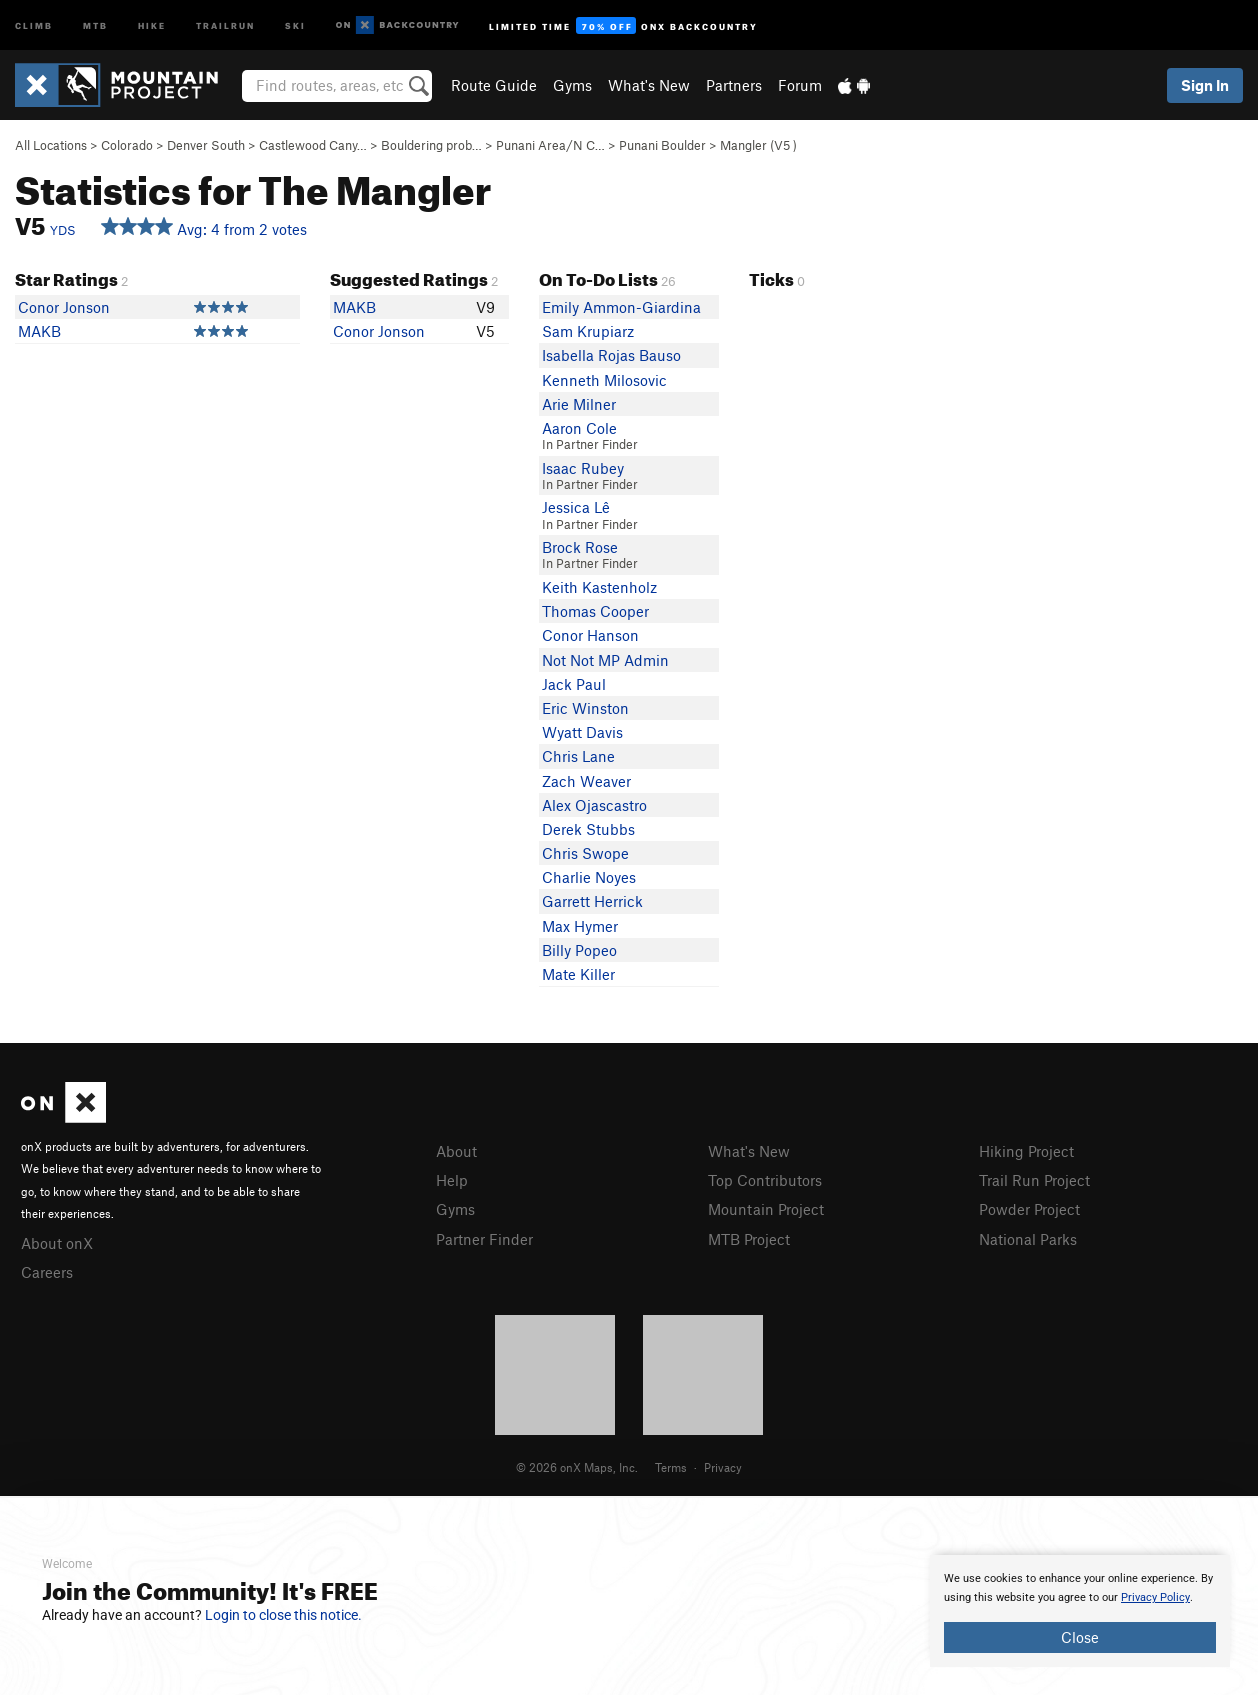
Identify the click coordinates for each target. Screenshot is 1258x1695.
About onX (57, 1243)
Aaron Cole (579, 428)
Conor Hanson (590, 635)
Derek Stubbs (588, 829)
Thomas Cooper (595, 611)
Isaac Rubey (583, 468)
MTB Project (749, 1239)
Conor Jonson (64, 307)
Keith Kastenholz (599, 587)
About (456, 1151)
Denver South (206, 145)
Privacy (723, 1467)
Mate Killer (578, 974)
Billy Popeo (579, 950)
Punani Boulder (662, 145)
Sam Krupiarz (588, 331)
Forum (800, 85)
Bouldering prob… (431, 145)
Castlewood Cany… (313, 145)
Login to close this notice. (283, 1615)
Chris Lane (578, 756)
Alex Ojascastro (594, 805)
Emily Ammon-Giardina (621, 307)
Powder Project (1029, 1209)
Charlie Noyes (589, 877)
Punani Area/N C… (550, 145)
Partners (734, 85)
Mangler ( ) (758, 145)
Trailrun (225, 24)
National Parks (1028, 1239)
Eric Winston (585, 708)
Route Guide (494, 85)
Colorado (127, 145)
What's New (649, 85)
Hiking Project (1026, 1151)
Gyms (572, 85)
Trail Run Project (1034, 1180)
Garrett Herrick (592, 901)
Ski (295, 24)
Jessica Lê (576, 507)
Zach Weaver (586, 781)
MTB (95, 24)
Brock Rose (580, 547)
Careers (47, 1272)
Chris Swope (585, 853)
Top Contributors (765, 1180)
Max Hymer (580, 926)
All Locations (51, 145)
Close (1080, 1637)
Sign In (1205, 85)
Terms (671, 1467)
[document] (1080, 1611)
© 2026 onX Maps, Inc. (577, 1467)
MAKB (39, 331)
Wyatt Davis (582, 732)
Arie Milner (579, 404)
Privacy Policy (1155, 1597)
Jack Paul (574, 684)
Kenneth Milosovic (604, 380)
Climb (34, 24)
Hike (152, 24)
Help (452, 1180)
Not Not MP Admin (605, 660)
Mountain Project (766, 1209)
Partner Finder (484, 1239)
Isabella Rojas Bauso (611, 355)
